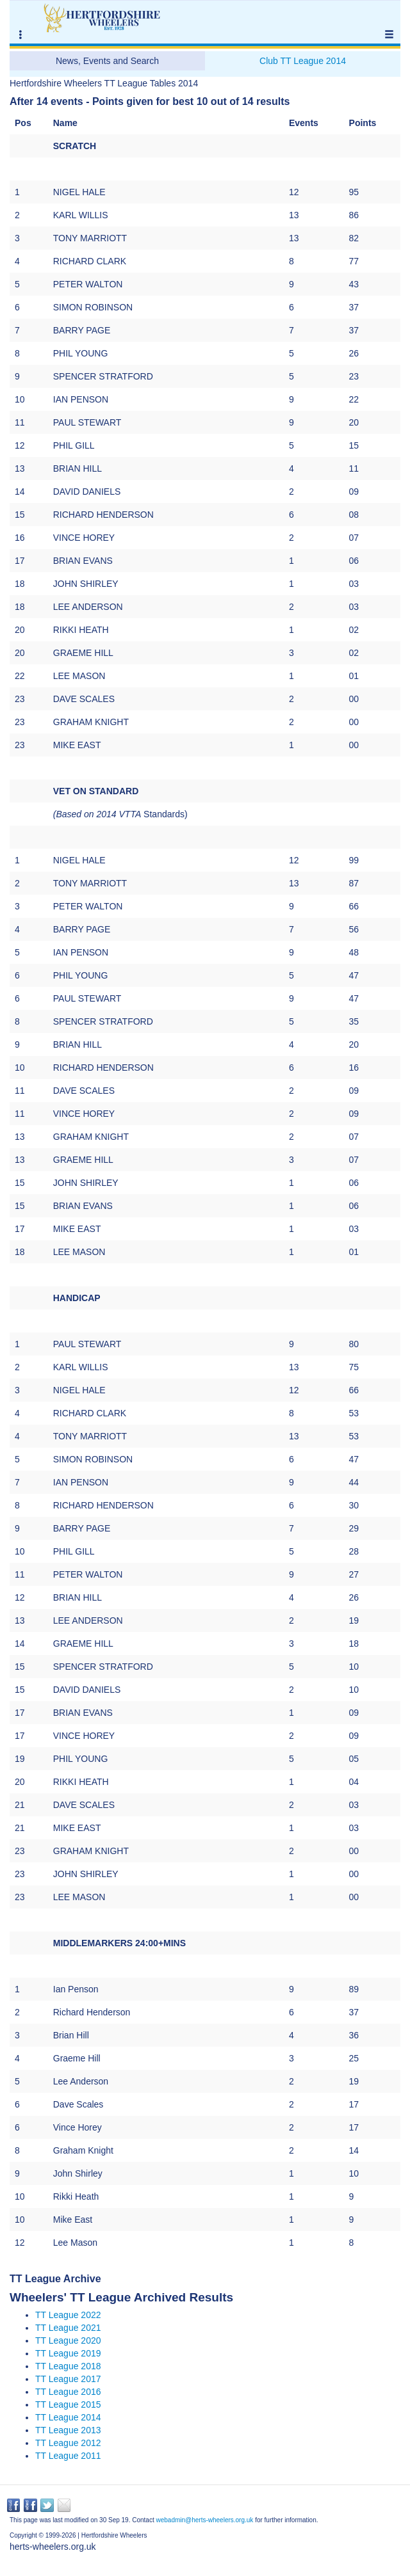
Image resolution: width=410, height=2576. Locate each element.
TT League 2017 (68, 2379)
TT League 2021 (68, 2328)
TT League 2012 (68, 2443)
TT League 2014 (68, 2417)
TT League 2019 (68, 2353)
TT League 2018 (68, 2366)
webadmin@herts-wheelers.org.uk (204, 2520)
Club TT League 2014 (302, 61)
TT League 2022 (68, 2315)
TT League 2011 (68, 2456)
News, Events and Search (107, 61)
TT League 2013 (68, 2430)
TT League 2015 (68, 2404)
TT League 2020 (68, 2340)
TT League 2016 (68, 2392)
